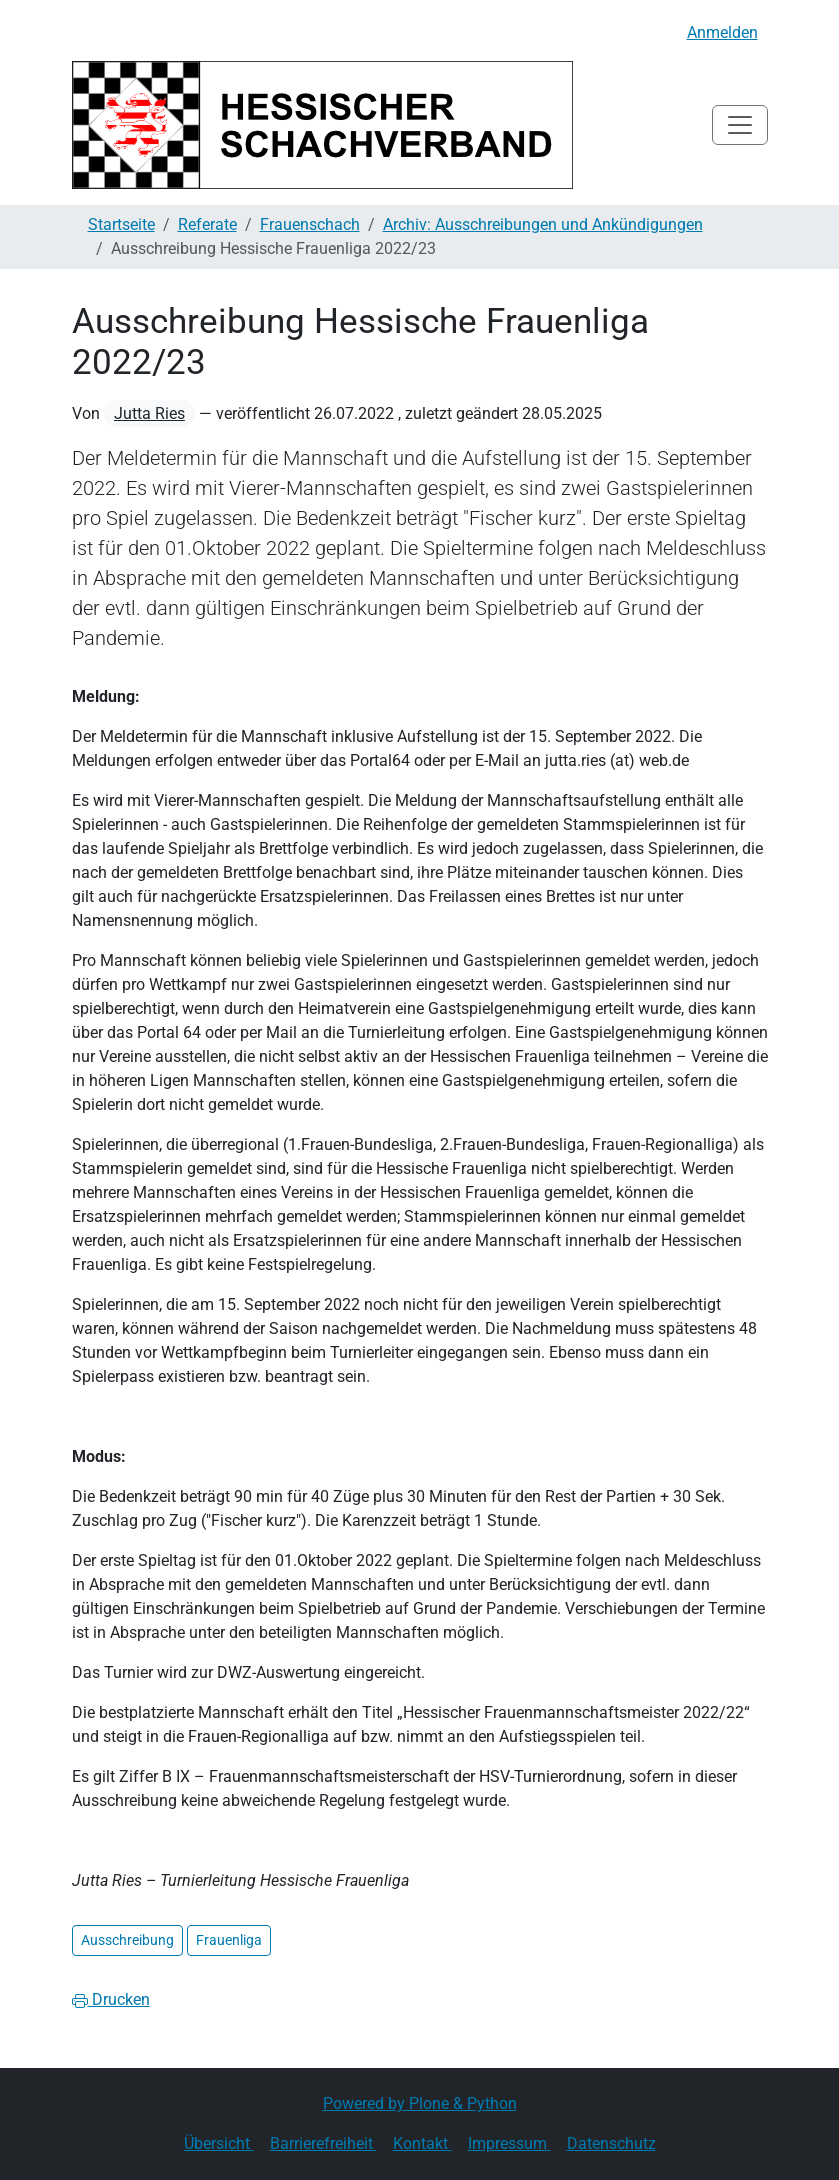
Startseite (121, 224)
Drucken (111, 1999)
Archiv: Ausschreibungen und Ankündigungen (543, 224)
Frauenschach (310, 224)
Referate (207, 224)
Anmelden (722, 32)
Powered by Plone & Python (420, 2103)
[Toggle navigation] (740, 125)
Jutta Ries (149, 413)
